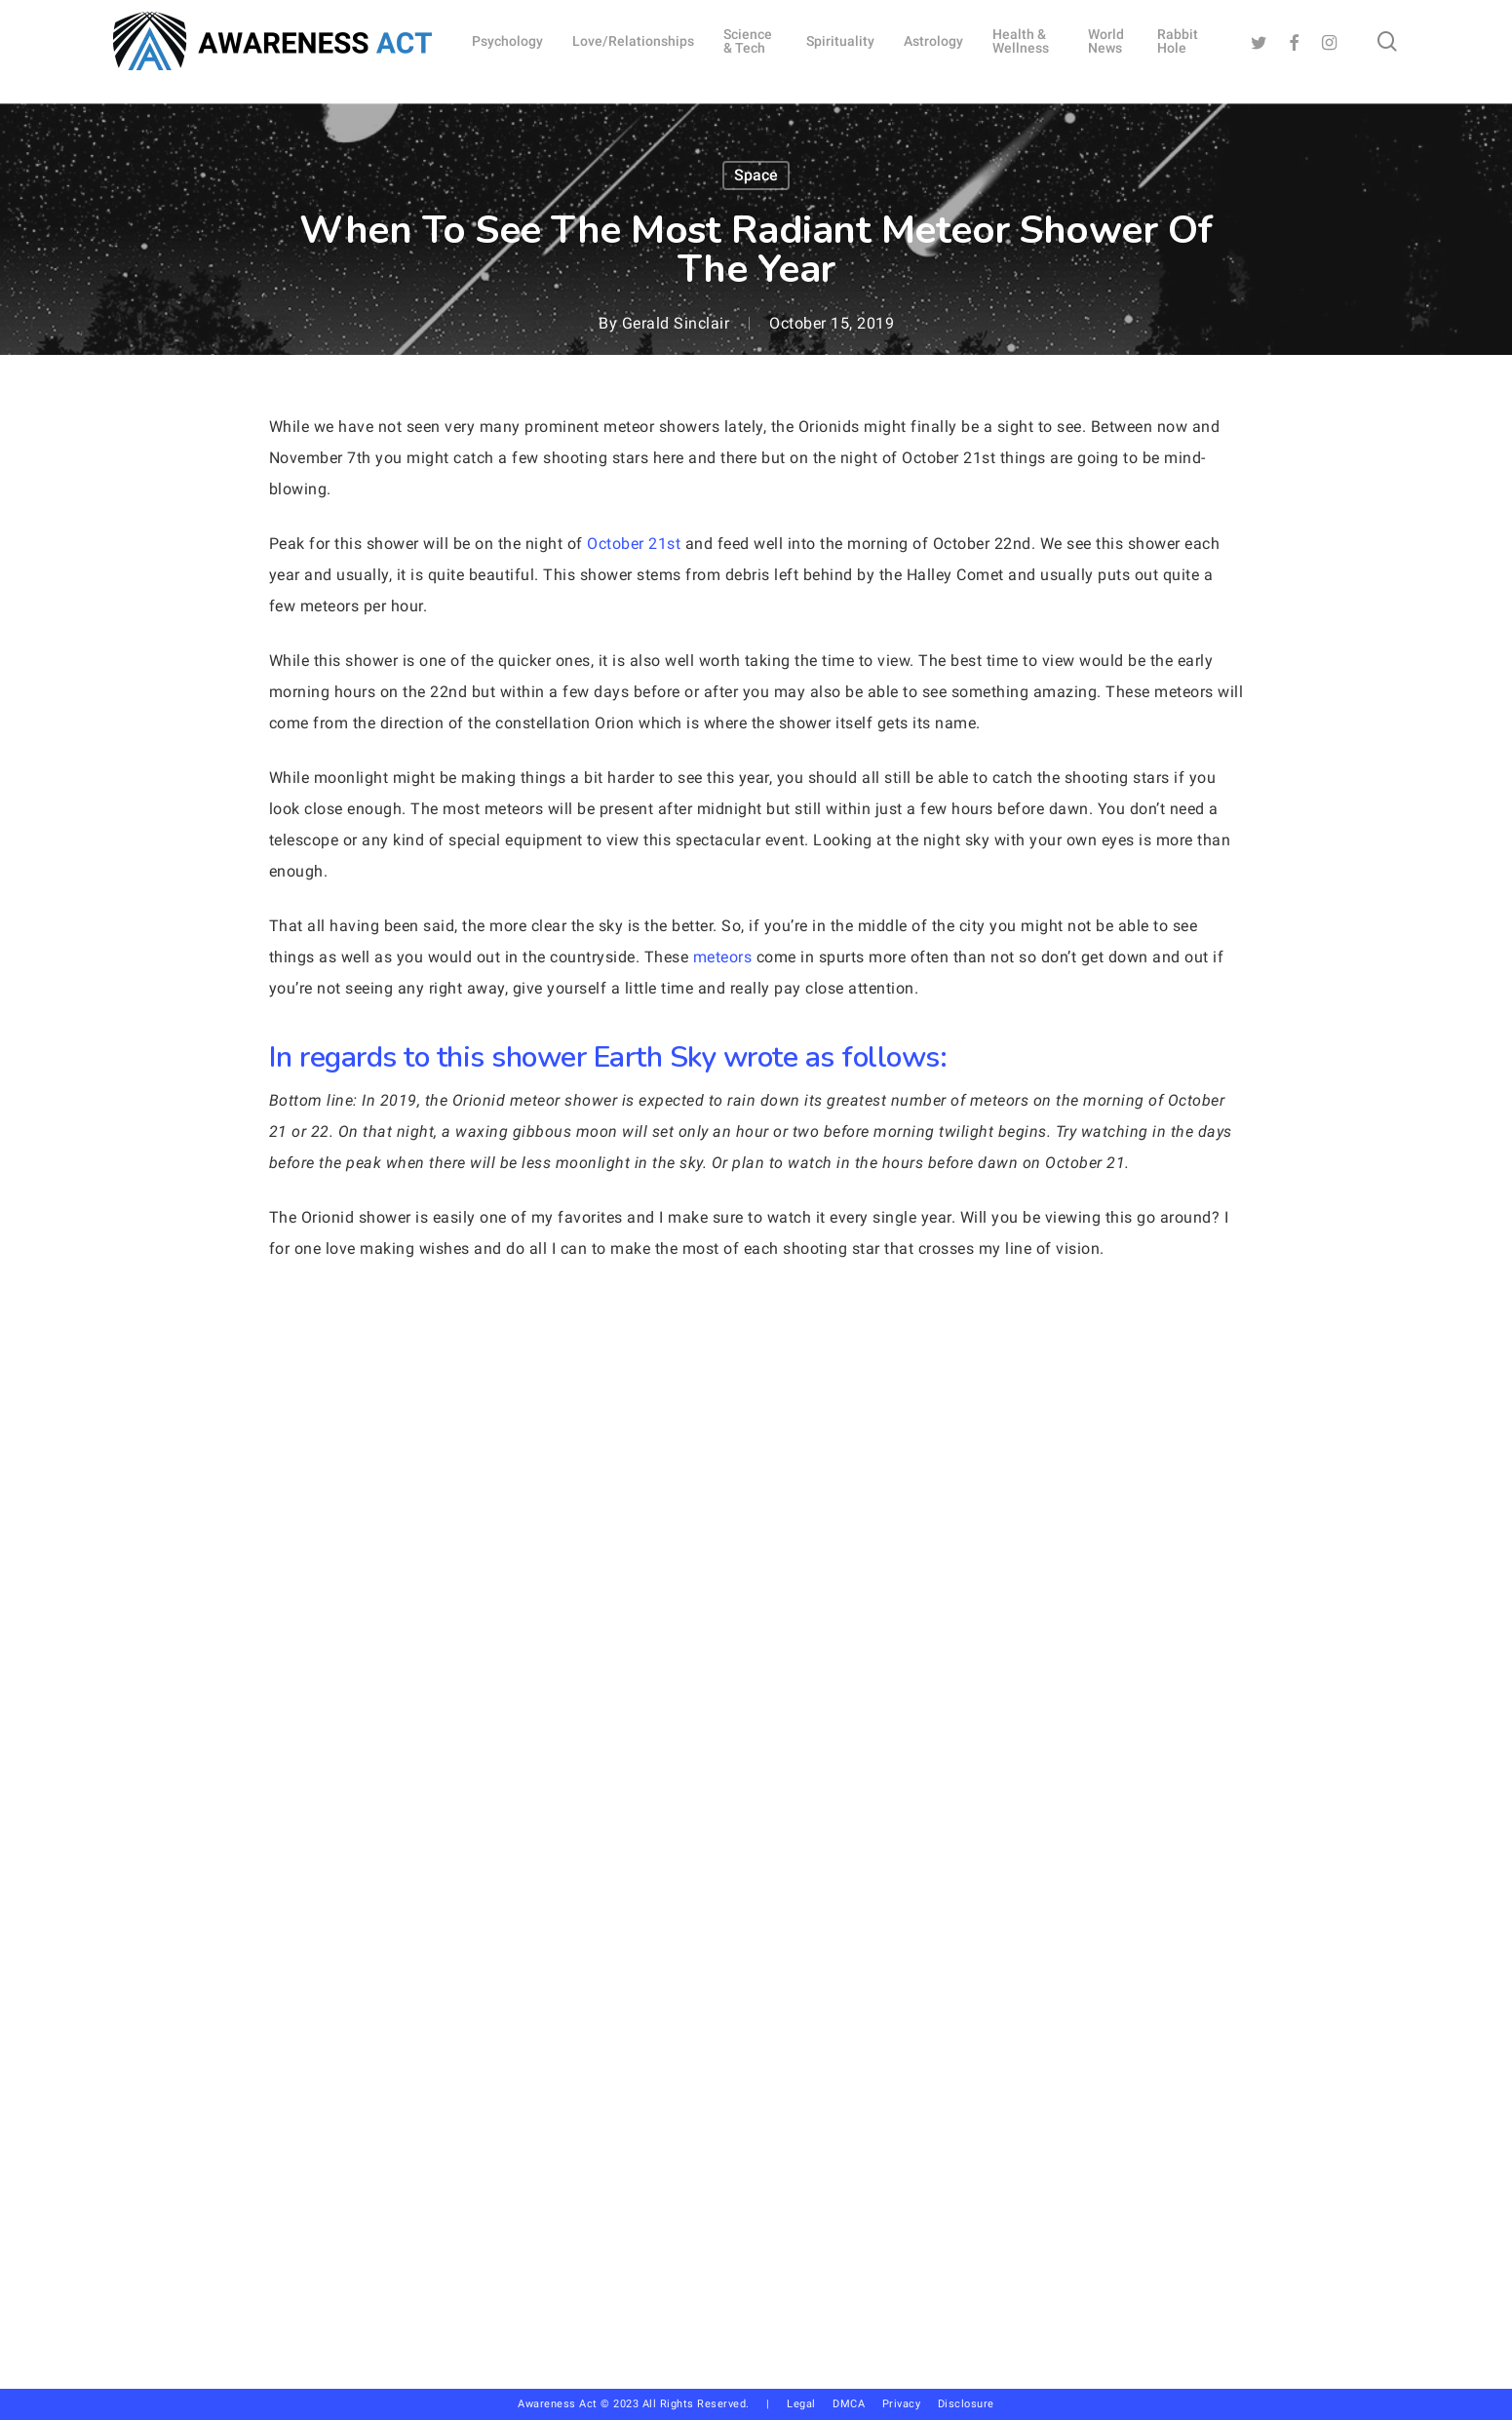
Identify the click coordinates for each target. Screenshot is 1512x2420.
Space (756, 175)
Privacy (910, 2404)
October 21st (633, 543)
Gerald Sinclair (676, 323)
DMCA (849, 2404)
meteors (723, 957)
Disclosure (966, 2404)
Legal (801, 2404)
